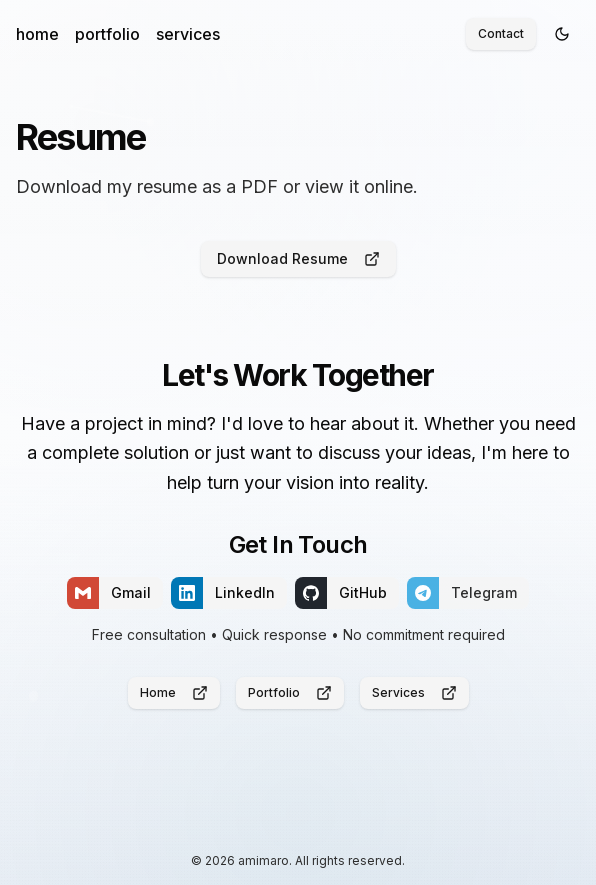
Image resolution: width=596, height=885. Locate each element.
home (37, 34)
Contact (501, 33)
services (188, 34)
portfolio (107, 34)
